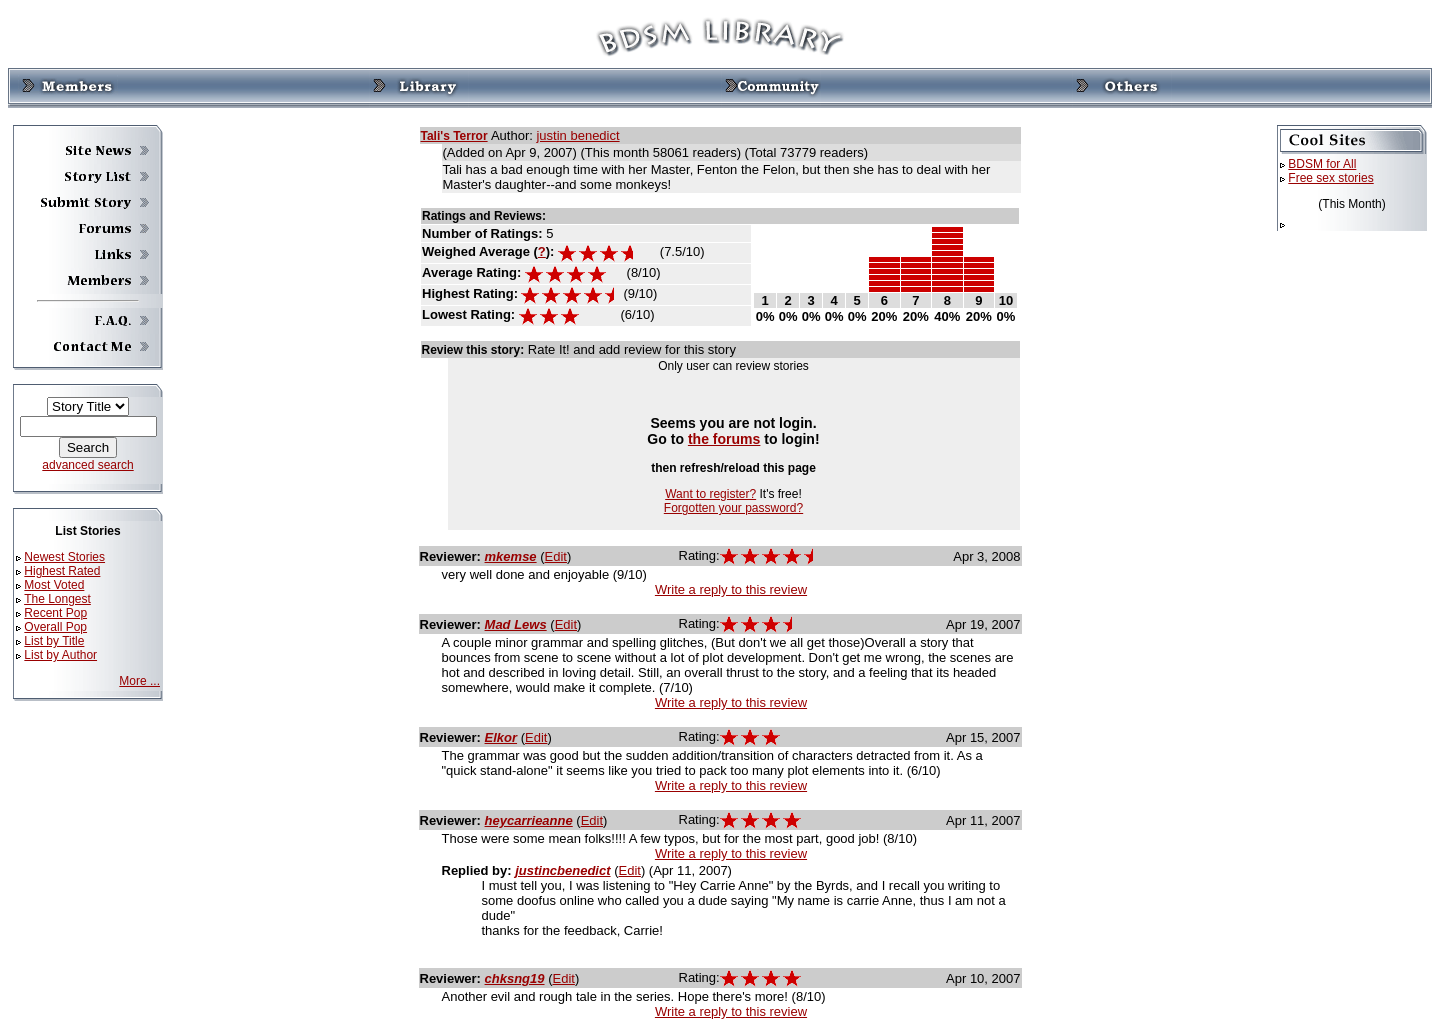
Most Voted (54, 585)
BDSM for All (1322, 164)
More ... (139, 681)
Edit (556, 556)
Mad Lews (516, 624)
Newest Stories (64, 557)
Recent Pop (55, 613)
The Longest (57, 599)
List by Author (60, 655)
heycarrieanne (529, 820)
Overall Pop (55, 627)
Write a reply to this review (731, 589)
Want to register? (710, 494)
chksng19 (515, 978)
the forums (724, 439)
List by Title (54, 641)
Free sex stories (1330, 178)
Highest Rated (62, 571)
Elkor (501, 737)
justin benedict (577, 135)
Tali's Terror (454, 136)
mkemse (511, 556)
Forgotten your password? (733, 508)
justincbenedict (562, 870)
